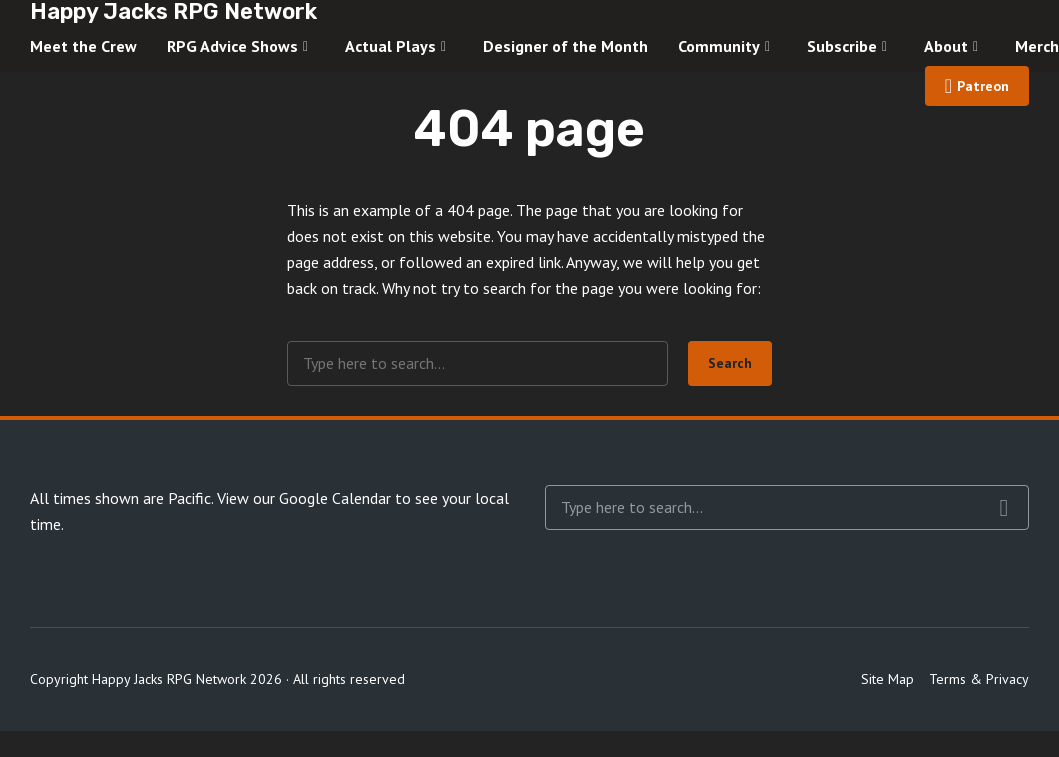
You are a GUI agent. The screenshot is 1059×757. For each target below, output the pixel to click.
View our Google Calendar (304, 498)
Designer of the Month (565, 46)
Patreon (983, 86)
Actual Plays (390, 46)
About (946, 46)
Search (730, 363)
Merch (1037, 46)
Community (719, 46)
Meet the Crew (83, 46)
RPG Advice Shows (232, 46)
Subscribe (842, 46)
